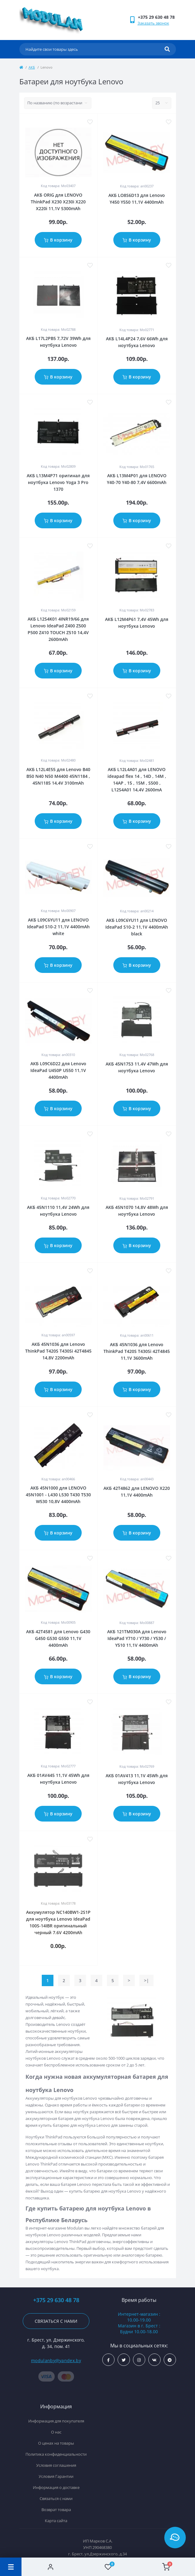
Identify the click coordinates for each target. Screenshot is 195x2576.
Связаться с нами (56, 2321)
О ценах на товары (56, 2443)
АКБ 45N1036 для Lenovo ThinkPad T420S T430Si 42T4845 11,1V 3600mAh (136, 1351)
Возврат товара (56, 2509)
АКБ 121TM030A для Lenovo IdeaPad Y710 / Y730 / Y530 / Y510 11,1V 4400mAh (136, 1638)
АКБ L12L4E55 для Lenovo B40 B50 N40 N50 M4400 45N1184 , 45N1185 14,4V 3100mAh (58, 776)
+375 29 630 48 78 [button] (56, 2300)
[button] (157, 17)
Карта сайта (56, 2520)
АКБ (32, 67)
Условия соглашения (56, 2465)
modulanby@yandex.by (56, 2360)
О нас (56, 2432)
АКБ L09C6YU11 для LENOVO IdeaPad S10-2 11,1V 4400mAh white (58, 926)
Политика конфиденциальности (56, 2454)
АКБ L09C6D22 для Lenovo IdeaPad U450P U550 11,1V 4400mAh (58, 1070)
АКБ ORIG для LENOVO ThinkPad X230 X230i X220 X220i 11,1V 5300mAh (58, 201)
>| (146, 1980)
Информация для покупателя (56, 2421)
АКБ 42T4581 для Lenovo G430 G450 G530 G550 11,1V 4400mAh (58, 1638)
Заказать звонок (153, 23)
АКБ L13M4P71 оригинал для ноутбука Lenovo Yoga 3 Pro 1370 (58, 482)
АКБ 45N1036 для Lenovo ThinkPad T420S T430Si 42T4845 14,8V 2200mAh (58, 1351)
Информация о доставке (56, 2487)
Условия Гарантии (56, 2476)
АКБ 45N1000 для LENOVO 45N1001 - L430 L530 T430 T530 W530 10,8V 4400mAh (58, 1494)
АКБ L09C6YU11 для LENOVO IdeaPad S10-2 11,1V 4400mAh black (136, 927)
